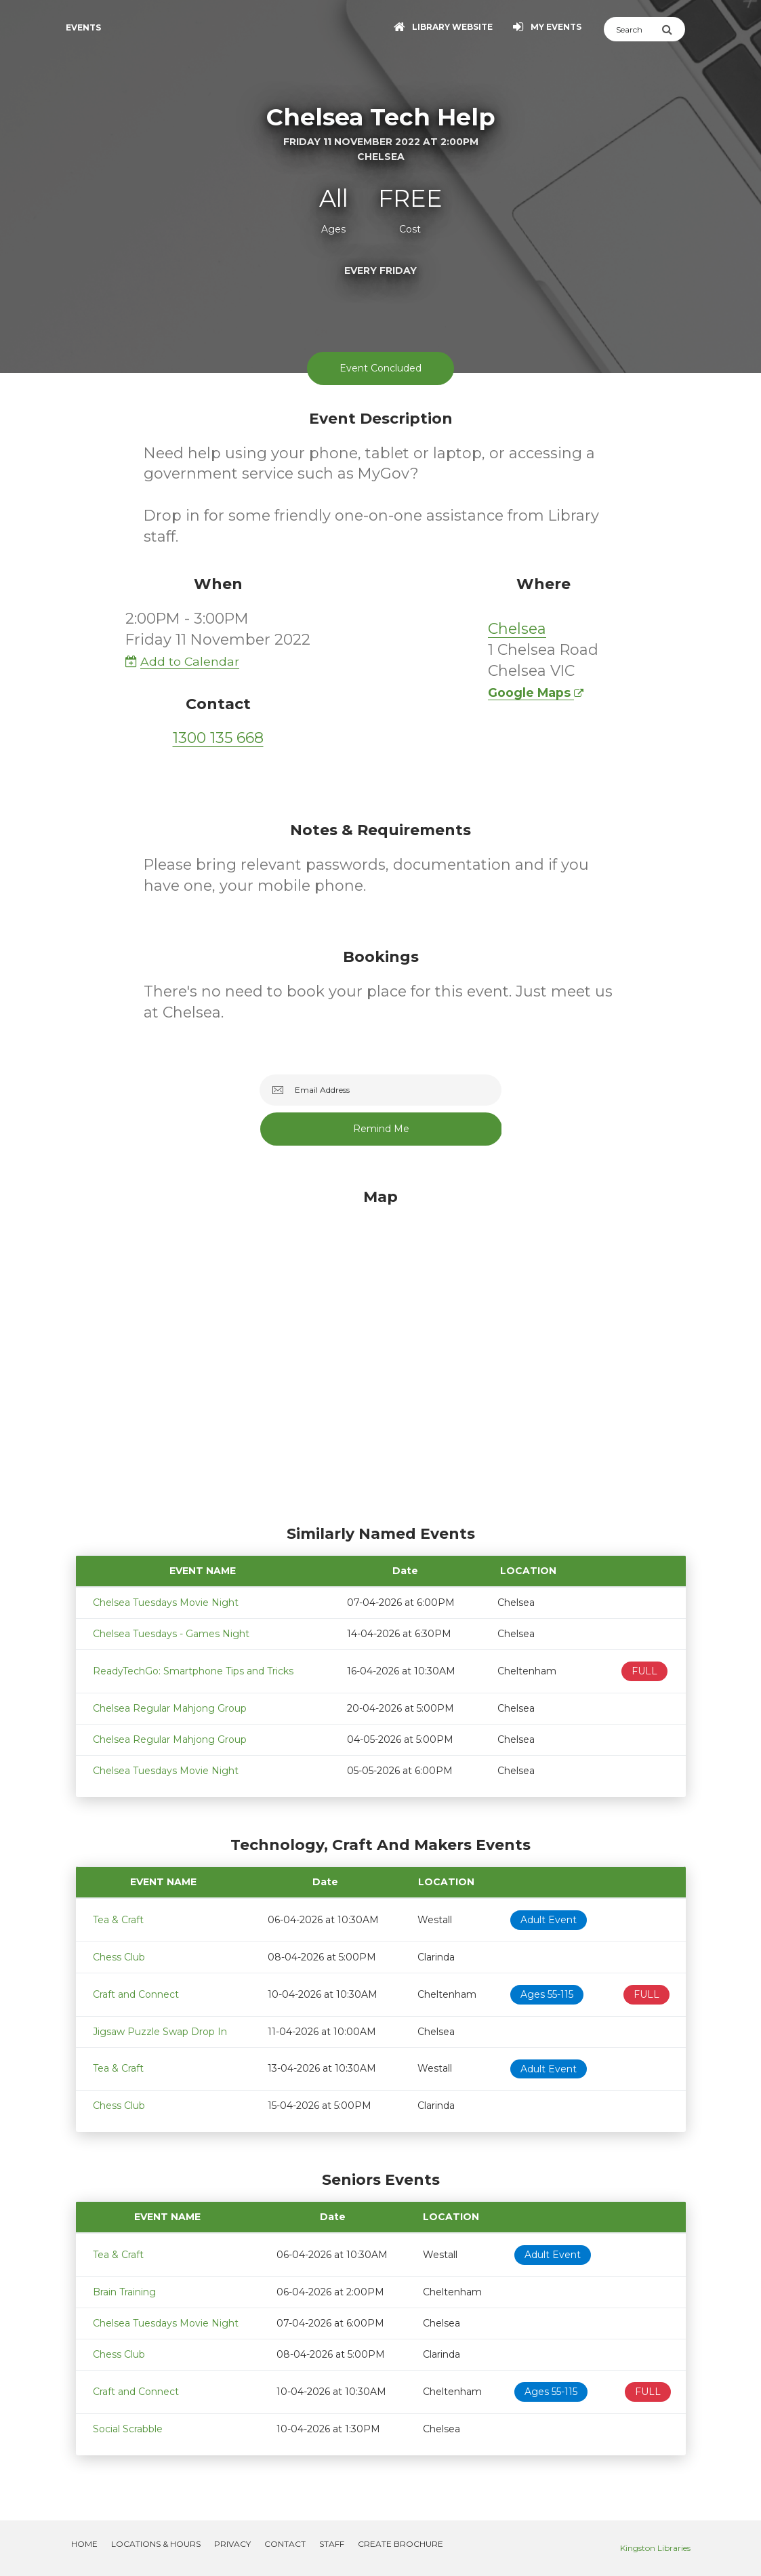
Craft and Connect (136, 1994)
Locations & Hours (156, 2544)
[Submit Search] (673, 29)
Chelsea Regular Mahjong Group (170, 1708)
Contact (285, 2544)
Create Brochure (400, 2544)
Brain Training (124, 2292)
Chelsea (517, 629)
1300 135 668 (218, 738)
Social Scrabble (128, 2429)
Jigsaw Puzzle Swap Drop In (160, 2032)
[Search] (632, 29)
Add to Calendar (182, 661)
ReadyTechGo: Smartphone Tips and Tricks (193, 1671)
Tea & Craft (118, 1920)
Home (84, 2544)
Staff (331, 2544)
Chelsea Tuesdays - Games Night (171, 1634)
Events (83, 27)
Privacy (232, 2544)
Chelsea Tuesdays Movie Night (166, 1602)
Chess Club (119, 1957)
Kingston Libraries (655, 2548)
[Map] (381, 1353)
